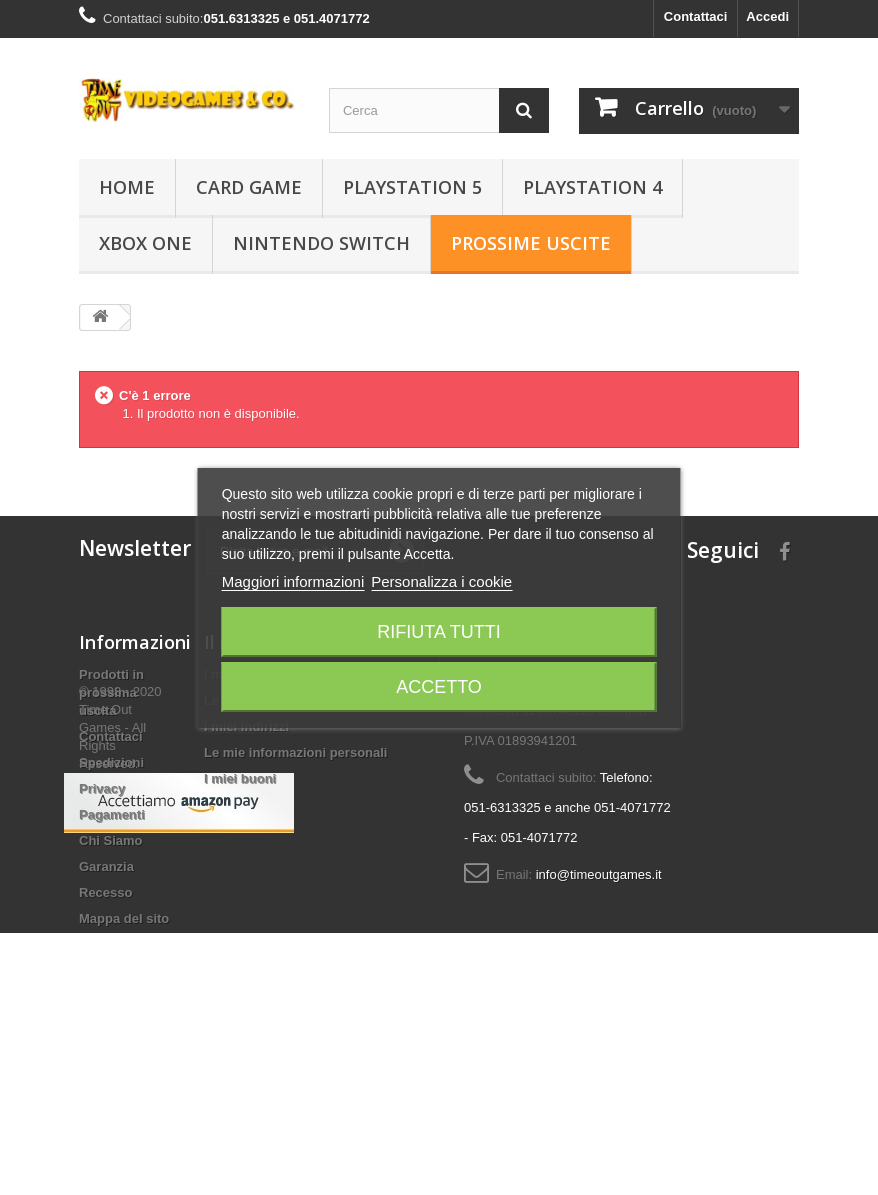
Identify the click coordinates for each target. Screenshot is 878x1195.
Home (127, 187)
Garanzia (106, 866)
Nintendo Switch (321, 243)
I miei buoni (240, 778)
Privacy (102, 788)
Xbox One (145, 243)
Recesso (105, 892)
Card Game (249, 187)
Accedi (767, 16)
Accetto (439, 687)
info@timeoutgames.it (599, 874)
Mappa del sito (124, 918)
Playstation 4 (592, 187)
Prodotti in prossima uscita (111, 692)
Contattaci (696, 16)
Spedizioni (111, 762)
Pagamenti (112, 814)
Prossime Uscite (531, 243)
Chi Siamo (111, 840)
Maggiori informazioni (293, 581)
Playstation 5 (412, 187)
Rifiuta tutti (438, 632)
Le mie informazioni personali (295, 752)
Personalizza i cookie (441, 581)
